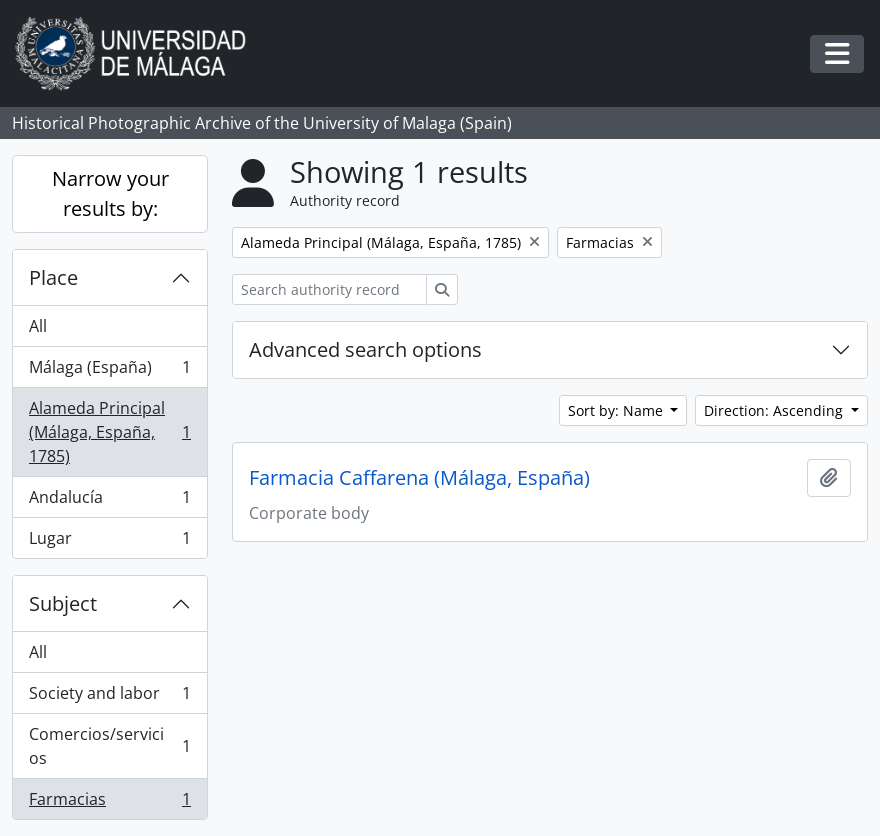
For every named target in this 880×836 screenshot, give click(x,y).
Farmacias (109, 803)
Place (53, 277)
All (38, 326)
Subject (63, 603)
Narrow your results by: (110, 193)
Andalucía (109, 501)
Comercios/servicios (109, 746)
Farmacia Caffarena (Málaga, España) (419, 478)
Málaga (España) (109, 371)
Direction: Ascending (775, 410)
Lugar (109, 542)
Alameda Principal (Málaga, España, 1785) (109, 432)
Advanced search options (365, 349)
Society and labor (109, 697)
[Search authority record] (329, 289)
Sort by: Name (617, 410)
